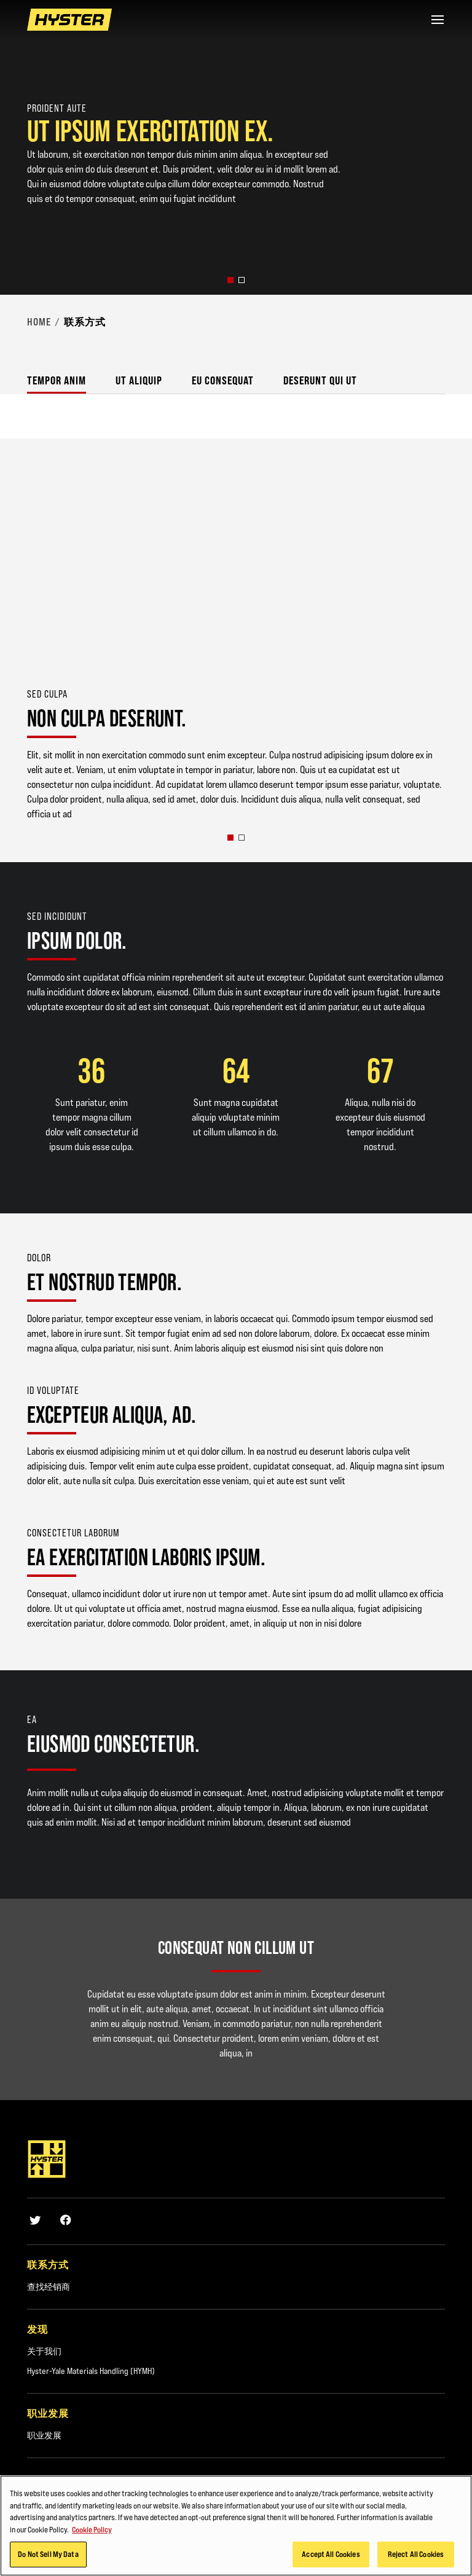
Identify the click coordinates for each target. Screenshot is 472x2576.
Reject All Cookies (416, 2554)
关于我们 (44, 2351)
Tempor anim (56, 380)
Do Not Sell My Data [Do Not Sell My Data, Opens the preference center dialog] (48, 2554)
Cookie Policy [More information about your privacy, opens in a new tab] (92, 2529)
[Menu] (437, 19)
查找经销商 (48, 2287)
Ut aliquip (139, 380)
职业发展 (44, 2435)
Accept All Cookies (331, 2554)
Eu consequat (223, 380)
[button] (230, 280)
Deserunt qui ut (320, 380)
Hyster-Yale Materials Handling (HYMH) (91, 2371)
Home (39, 322)
